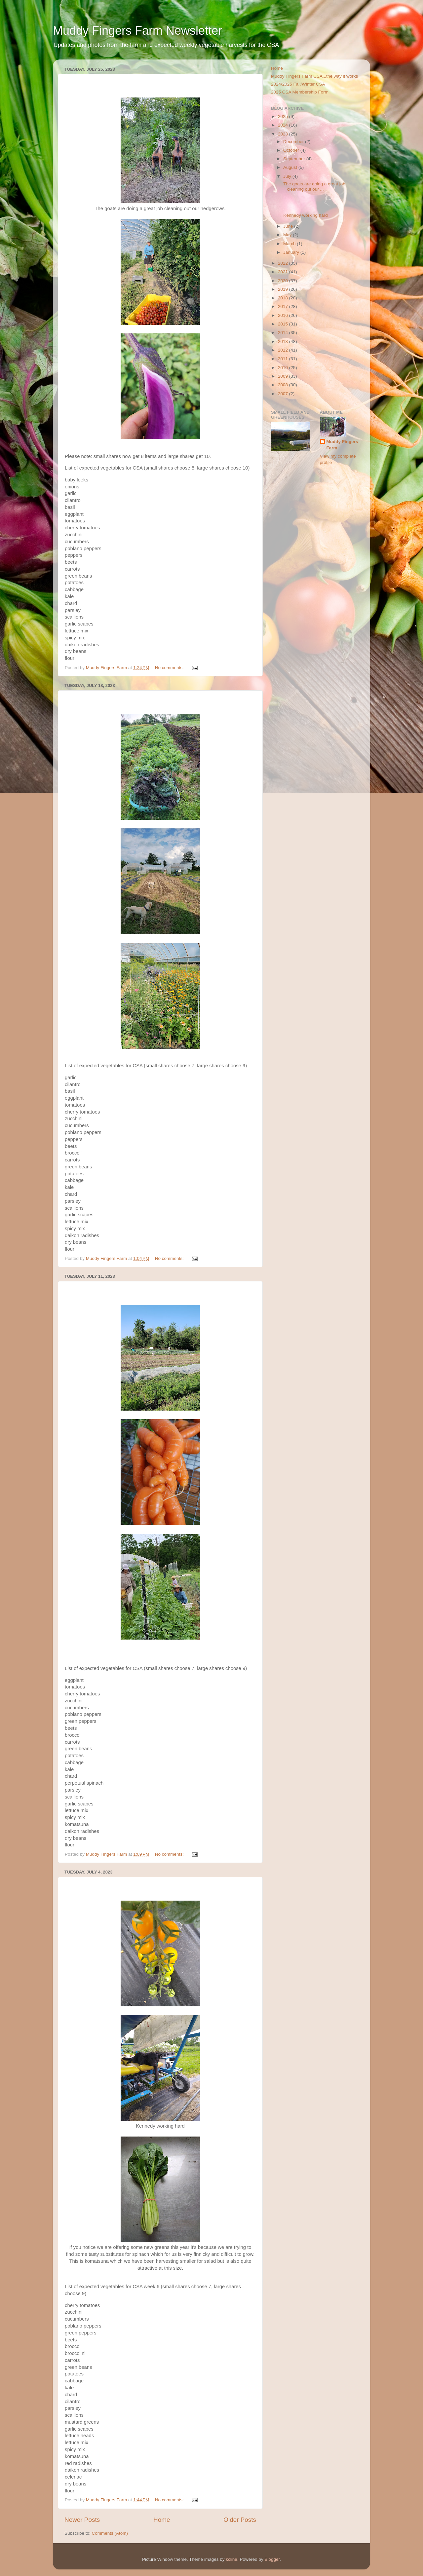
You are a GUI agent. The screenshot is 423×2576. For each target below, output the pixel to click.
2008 (283, 384)
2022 (283, 263)
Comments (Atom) (110, 2533)
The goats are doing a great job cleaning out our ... (313, 186)
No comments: (170, 667)
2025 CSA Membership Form (299, 92)
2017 (283, 306)
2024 (283, 125)
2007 (283, 393)
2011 (283, 358)
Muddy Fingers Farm (342, 444)
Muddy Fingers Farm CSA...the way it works (314, 76)
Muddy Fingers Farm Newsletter (137, 30)
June (288, 226)
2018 (283, 297)
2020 (283, 280)
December (294, 141)
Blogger (272, 2559)
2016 (283, 315)
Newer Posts (82, 2519)
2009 (283, 376)
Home (161, 2519)
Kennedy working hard (305, 215)
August (290, 167)
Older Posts (239, 2519)
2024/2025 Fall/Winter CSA (298, 84)
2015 (283, 324)
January (291, 252)
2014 (283, 332)
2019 (283, 289)
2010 (283, 367)
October (291, 150)
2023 (283, 134)
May (288, 234)
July (287, 176)
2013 (283, 341)
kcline (231, 2559)
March (290, 243)
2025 (283, 116)
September (294, 158)
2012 (283, 350)
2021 (283, 271)
